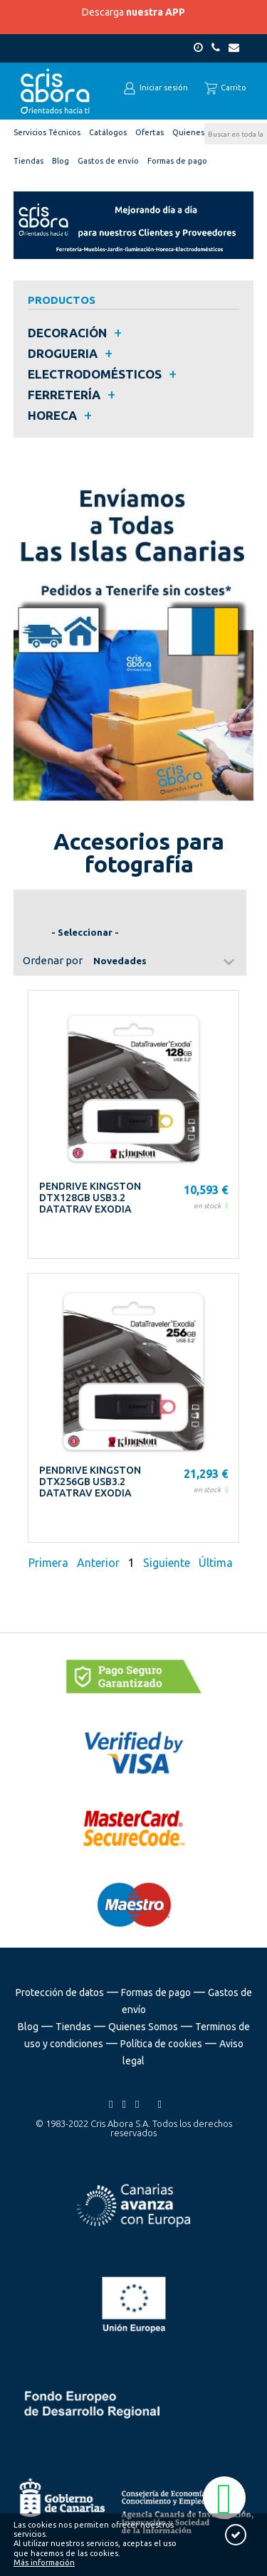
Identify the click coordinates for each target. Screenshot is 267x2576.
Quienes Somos (143, 2026)
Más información (44, 2562)
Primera (49, 1562)
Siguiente (166, 1562)
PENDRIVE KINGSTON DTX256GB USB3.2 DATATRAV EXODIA (90, 1481)
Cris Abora (55, 91)
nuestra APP (155, 12)
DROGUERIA (63, 353)
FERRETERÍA (64, 394)
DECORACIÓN (67, 332)
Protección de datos (60, 1992)
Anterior (98, 1562)
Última (216, 1562)
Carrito (225, 87)
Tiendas (73, 2026)
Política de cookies (161, 2043)
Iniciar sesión (155, 87)
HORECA (52, 415)
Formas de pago (156, 1992)
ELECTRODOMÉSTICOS (95, 374)
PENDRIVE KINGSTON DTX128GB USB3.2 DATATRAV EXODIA (90, 1198)
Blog (28, 2026)
